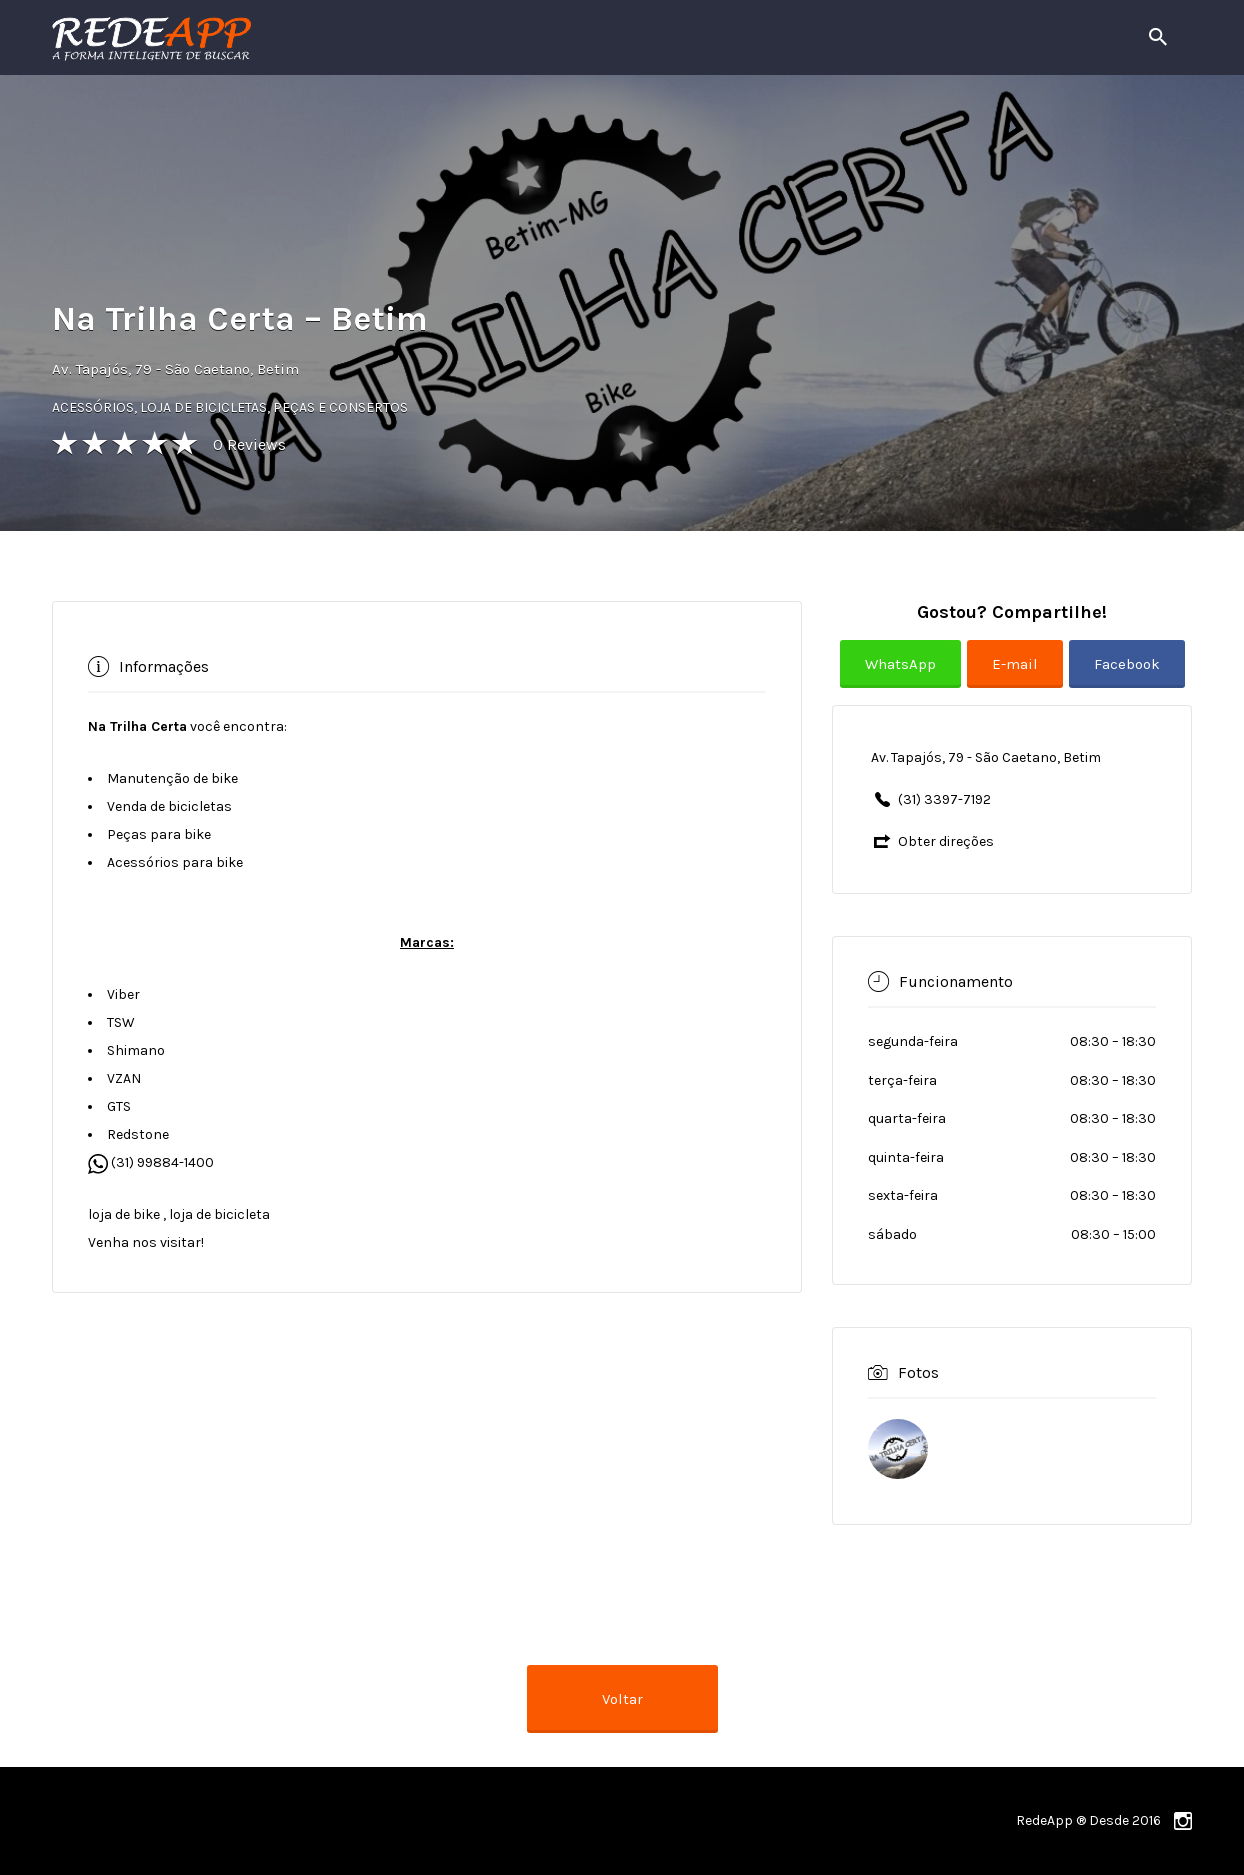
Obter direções (946, 841)
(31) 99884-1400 (151, 1162)
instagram (1183, 1821)
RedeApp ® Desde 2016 (1088, 1820)
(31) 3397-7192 (944, 799)
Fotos (918, 1371)
